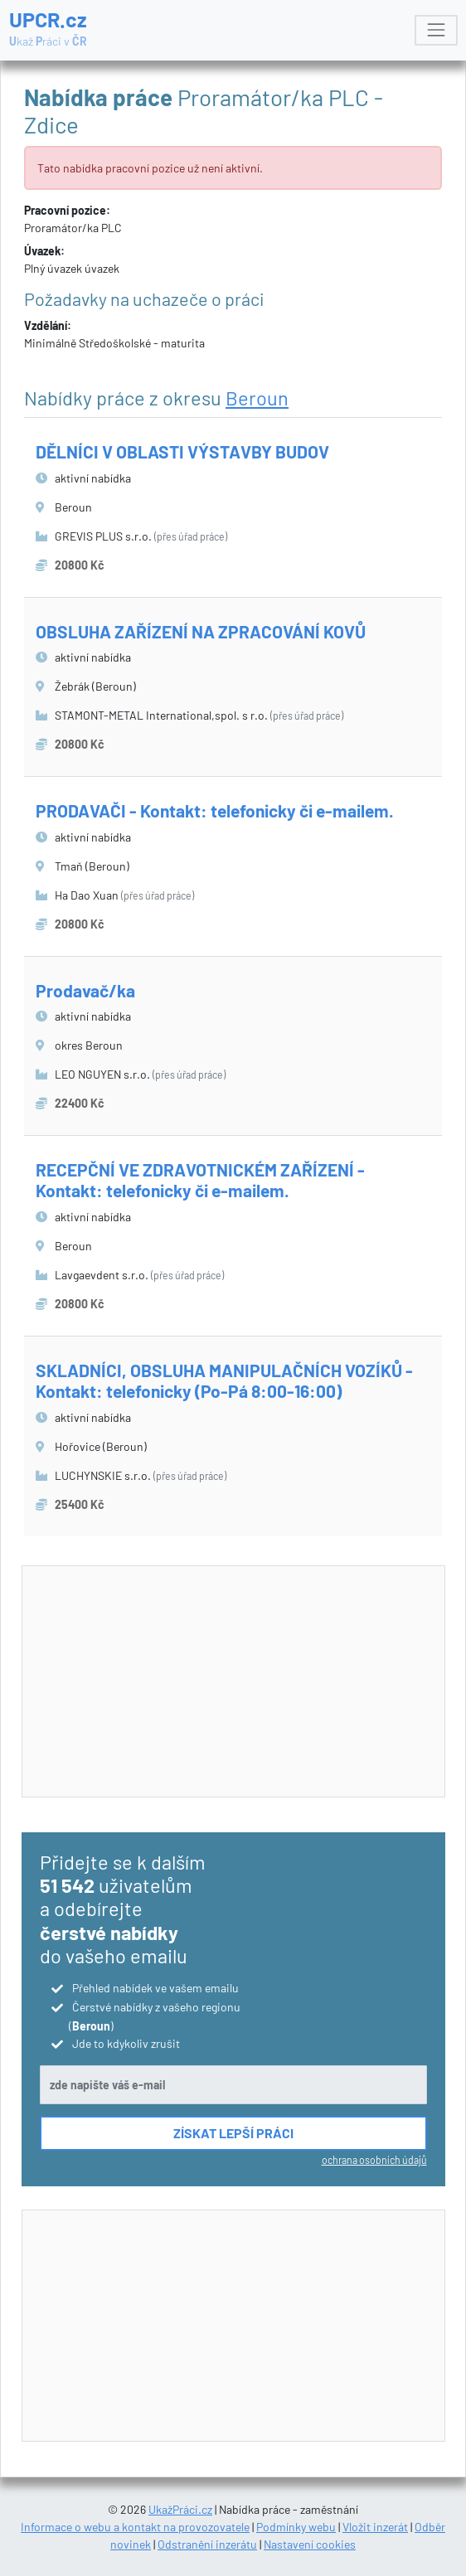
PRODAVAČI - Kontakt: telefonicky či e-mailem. (215, 810)
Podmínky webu (296, 2527)
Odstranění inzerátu (207, 2544)
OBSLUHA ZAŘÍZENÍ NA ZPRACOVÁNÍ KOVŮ (201, 631)
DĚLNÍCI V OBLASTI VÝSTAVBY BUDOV (182, 451)
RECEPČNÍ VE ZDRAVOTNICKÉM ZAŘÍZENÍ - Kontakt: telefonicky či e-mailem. (200, 1180)
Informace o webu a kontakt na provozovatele (135, 2527)
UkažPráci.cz (180, 2509)
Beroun (257, 398)
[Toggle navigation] (436, 30)
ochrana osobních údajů (374, 2160)
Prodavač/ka (85, 990)
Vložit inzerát (375, 2527)
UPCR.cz (48, 29)
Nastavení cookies (310, 2544)
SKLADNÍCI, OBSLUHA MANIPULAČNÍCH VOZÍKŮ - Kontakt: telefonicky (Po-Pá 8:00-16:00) (224, 1380)
